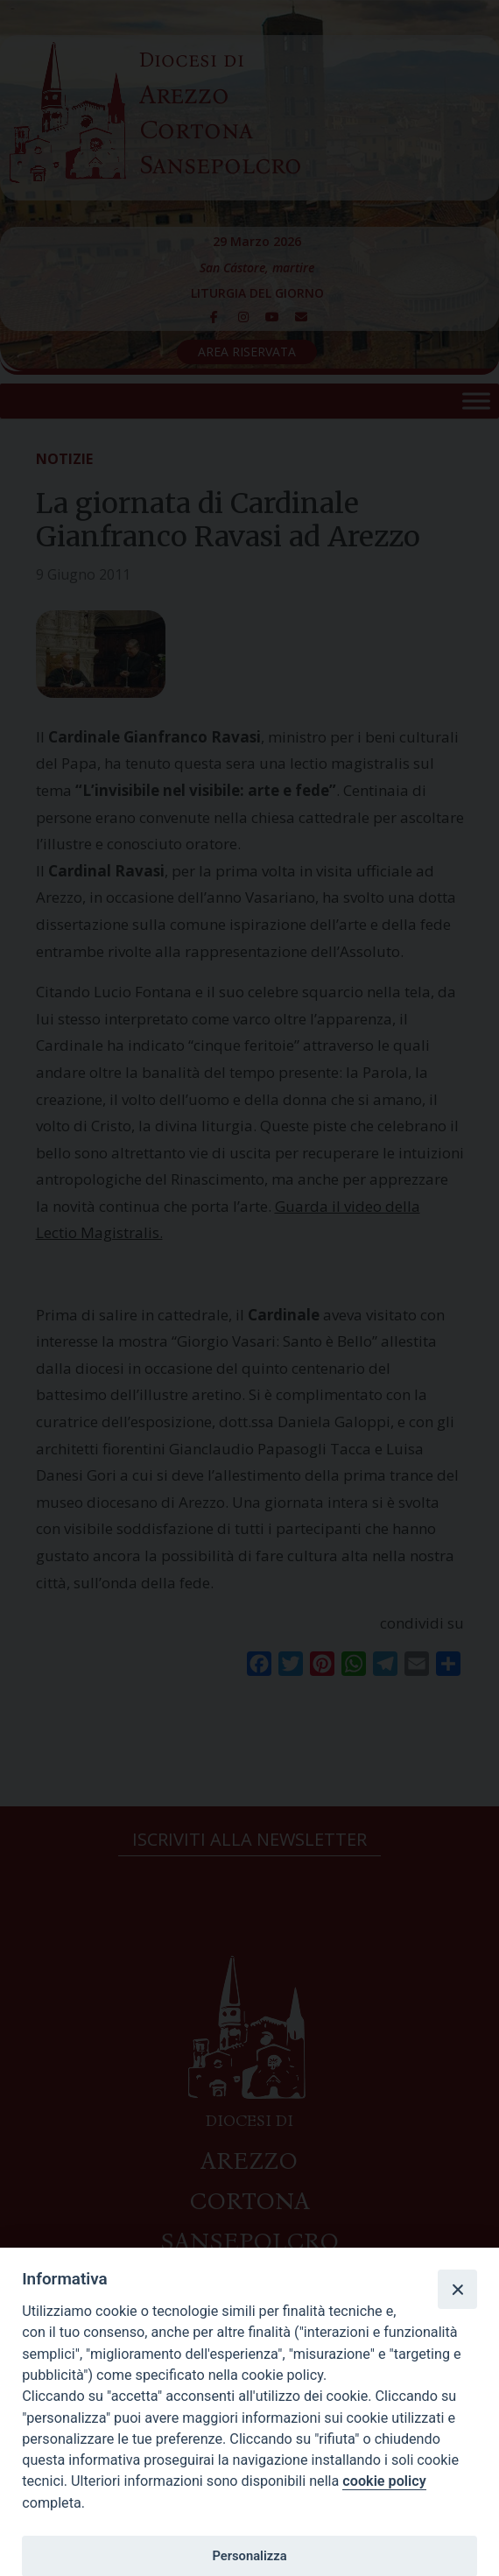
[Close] (457, 2289)
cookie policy (383, 2481)
